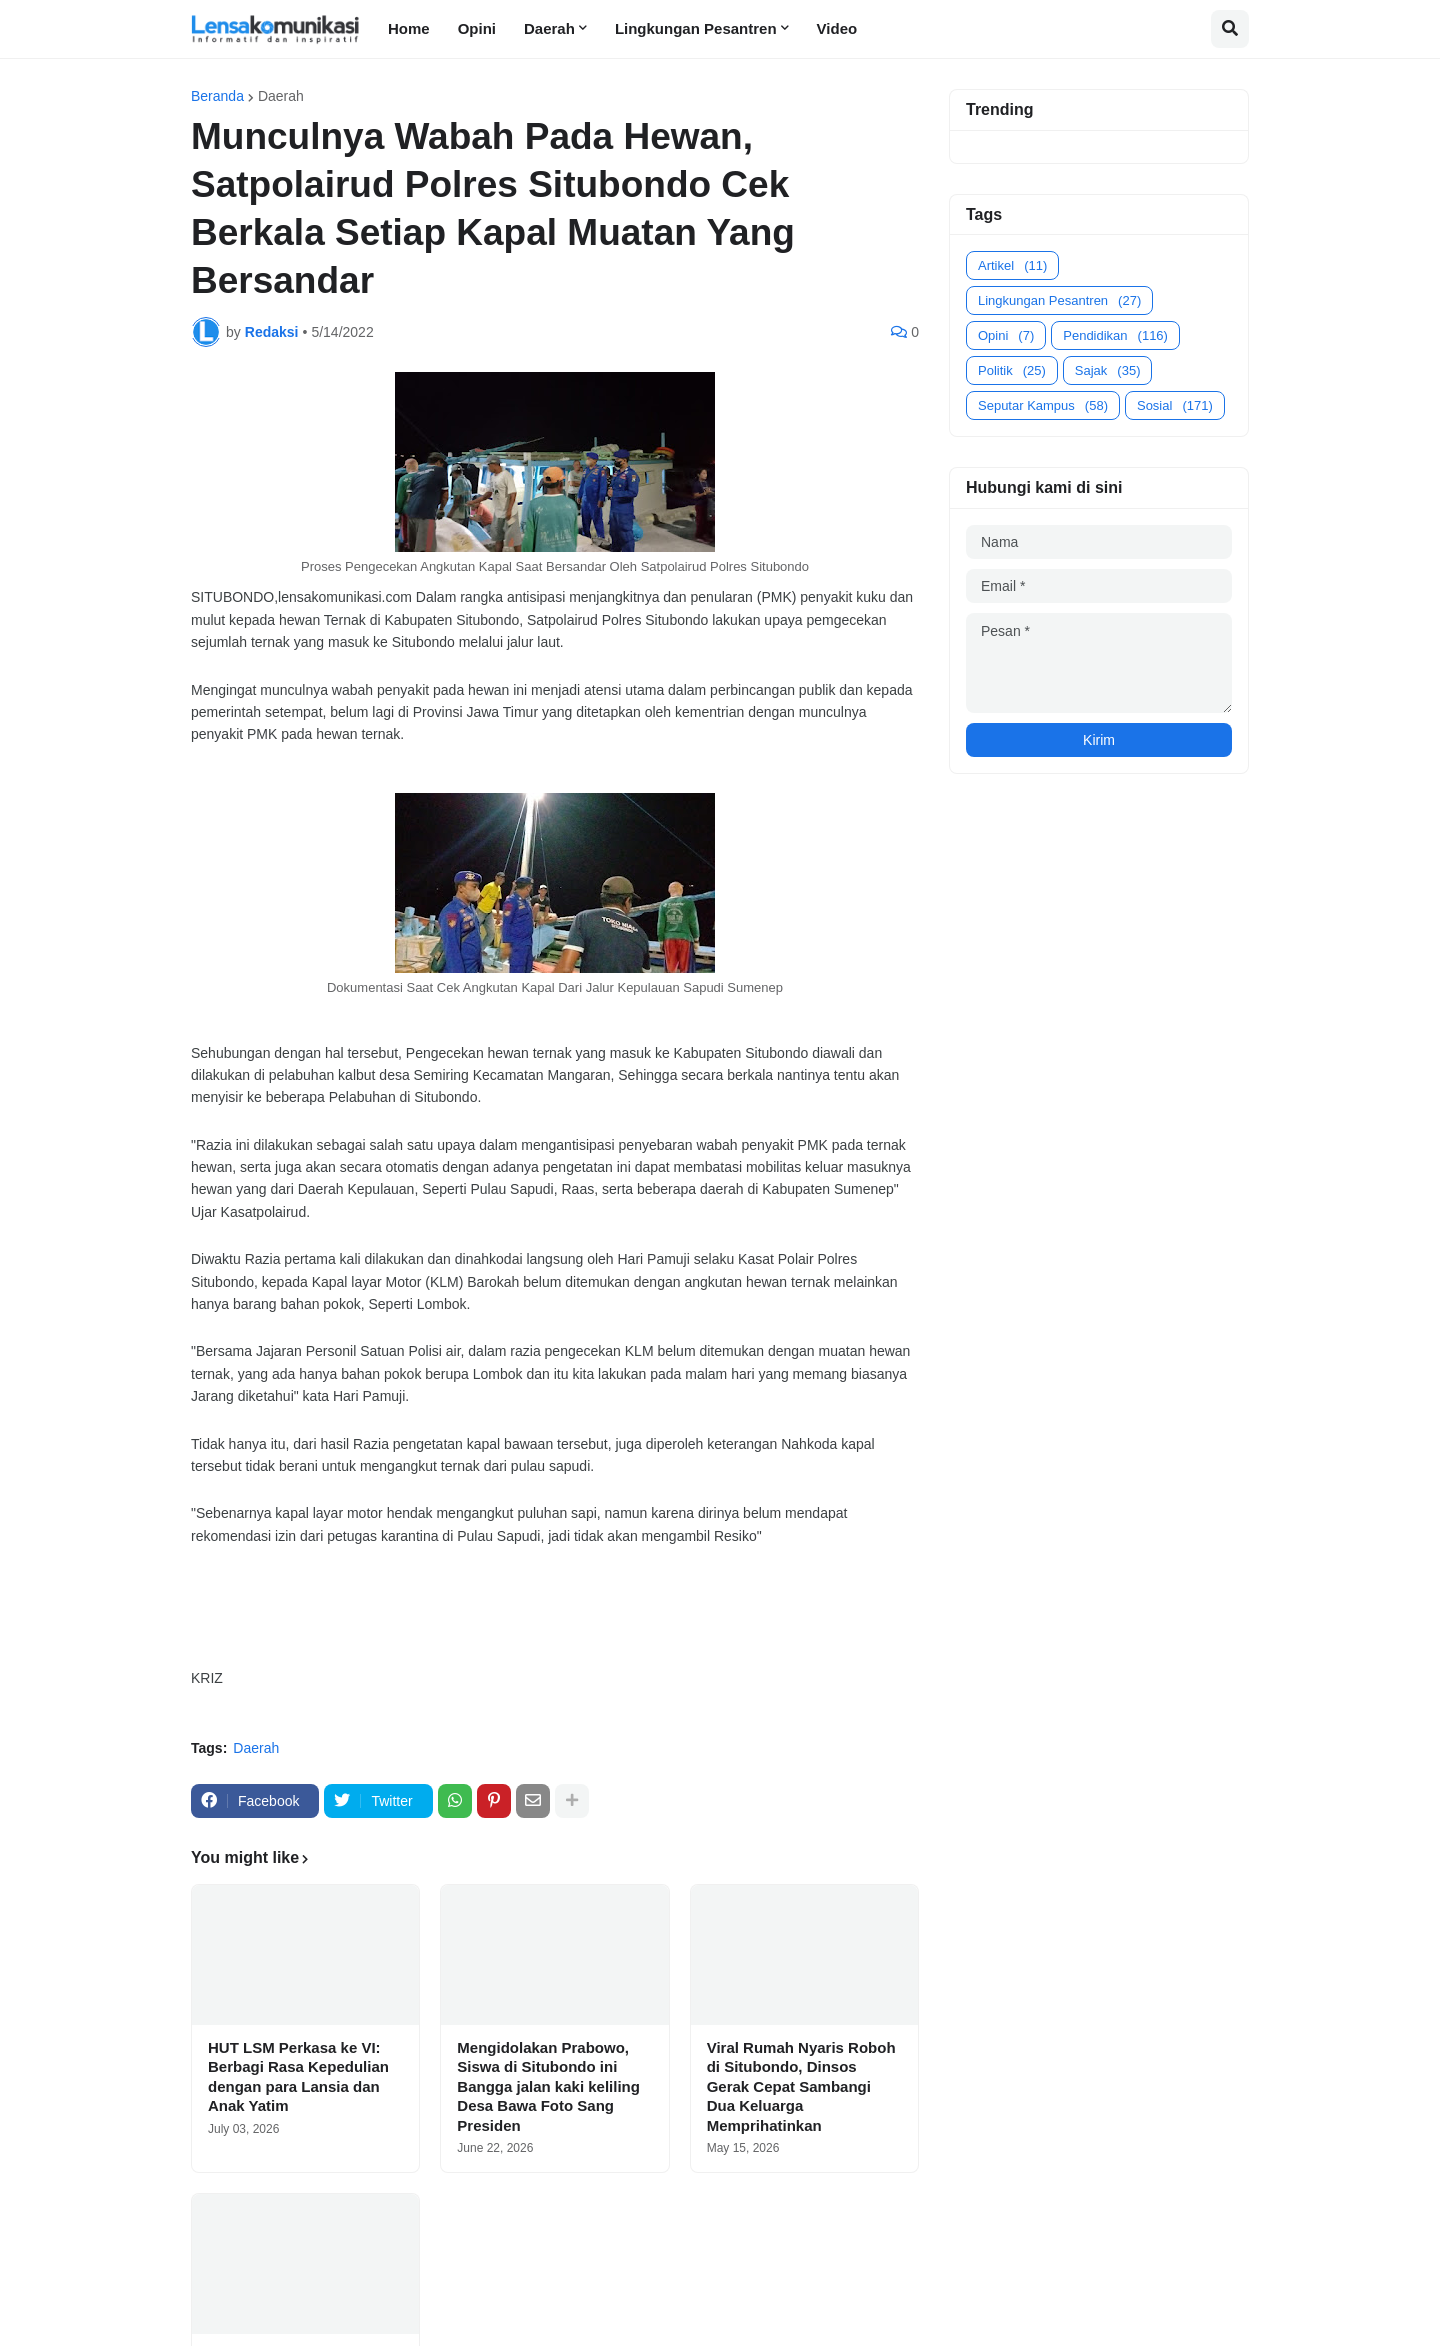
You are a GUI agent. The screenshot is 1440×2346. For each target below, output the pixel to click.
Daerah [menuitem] (549, 28)
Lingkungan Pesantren (1059, 300)
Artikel (1012, 265)
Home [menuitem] (409, 28)
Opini (1006, 335)
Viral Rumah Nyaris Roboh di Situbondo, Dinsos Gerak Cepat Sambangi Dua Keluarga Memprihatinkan (801, 2086)
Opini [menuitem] (477, 28)
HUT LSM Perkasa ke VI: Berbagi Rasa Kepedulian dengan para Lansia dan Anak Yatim (298, 2077)
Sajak (1108, 370)
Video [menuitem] (837, 28)
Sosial (1175, 405)
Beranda (217, 96)
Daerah (281, 96)
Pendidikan (1115, 335)
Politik (1012, 370)
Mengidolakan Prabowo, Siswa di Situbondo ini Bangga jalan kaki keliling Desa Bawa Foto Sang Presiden (548, 2086)
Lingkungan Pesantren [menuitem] (696, 28)
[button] (1230, 29)
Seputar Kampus (1043, 405)
